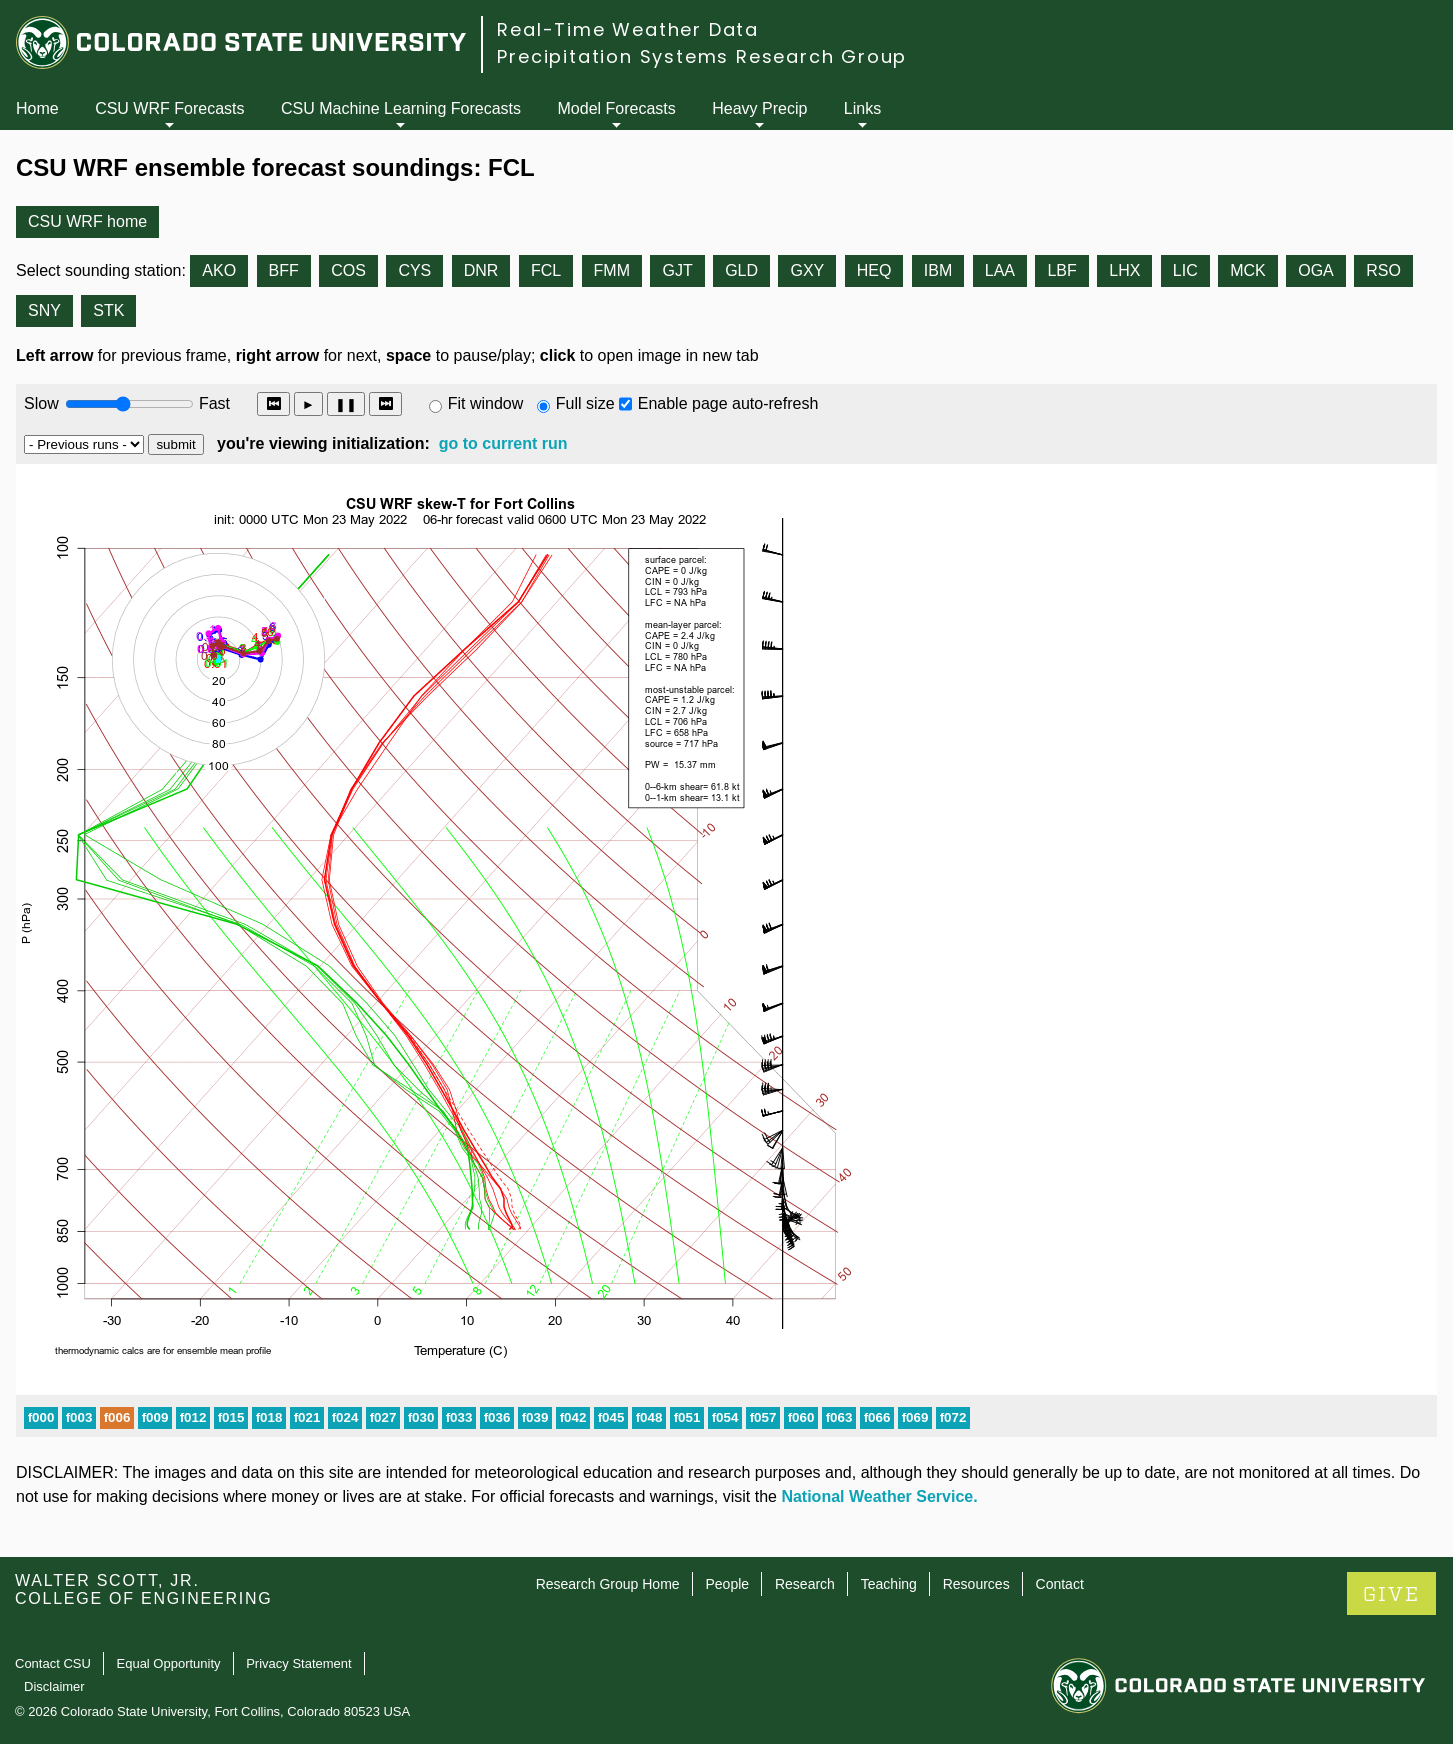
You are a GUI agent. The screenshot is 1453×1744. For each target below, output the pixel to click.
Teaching (889, 1584)
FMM (612, 270)
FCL (546, 270)
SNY (44, 310)
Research (805, 1584)
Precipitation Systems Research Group (702, 56)
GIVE (1391, 1594)
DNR (481, 270)
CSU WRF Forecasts (169, 108)
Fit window (486, 403)
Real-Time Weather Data (628, 29)
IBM (938, 270)
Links (862, 108)
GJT (677, 270)
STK (108, 310)
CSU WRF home (87, 221)
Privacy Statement (299, 1663)
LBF (1061, 270)
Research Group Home (608, 1584)
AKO (219, 270)
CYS (414, 270)
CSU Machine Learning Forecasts (401, 108)
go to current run (503, 443)
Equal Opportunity (169, 1663)
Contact (1060, 1584)
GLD (741, 270)
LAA (1000, 270)
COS (348, 270)
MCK (1248, 270)
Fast (213, 403)
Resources (976, 1584)
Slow (41, 403)
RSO (1383, 270)
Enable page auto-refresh (728, 403)
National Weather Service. (879, 1496)
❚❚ (346, 404)
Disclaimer (54, 1686)
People (727, 1584)
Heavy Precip (759, 108)
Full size (585, 403)
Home (37, 108)
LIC (1185, 270)
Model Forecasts (617, 108)
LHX (1124, 270)
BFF (284, 270)
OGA (1316, 270)
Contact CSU (53, 1663)
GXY (807, 270)
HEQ (874, 270)
